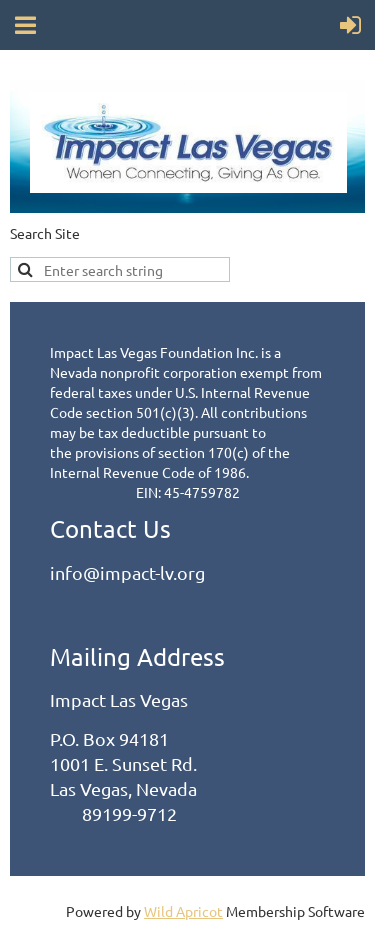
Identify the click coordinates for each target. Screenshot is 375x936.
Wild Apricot (183, 911)
